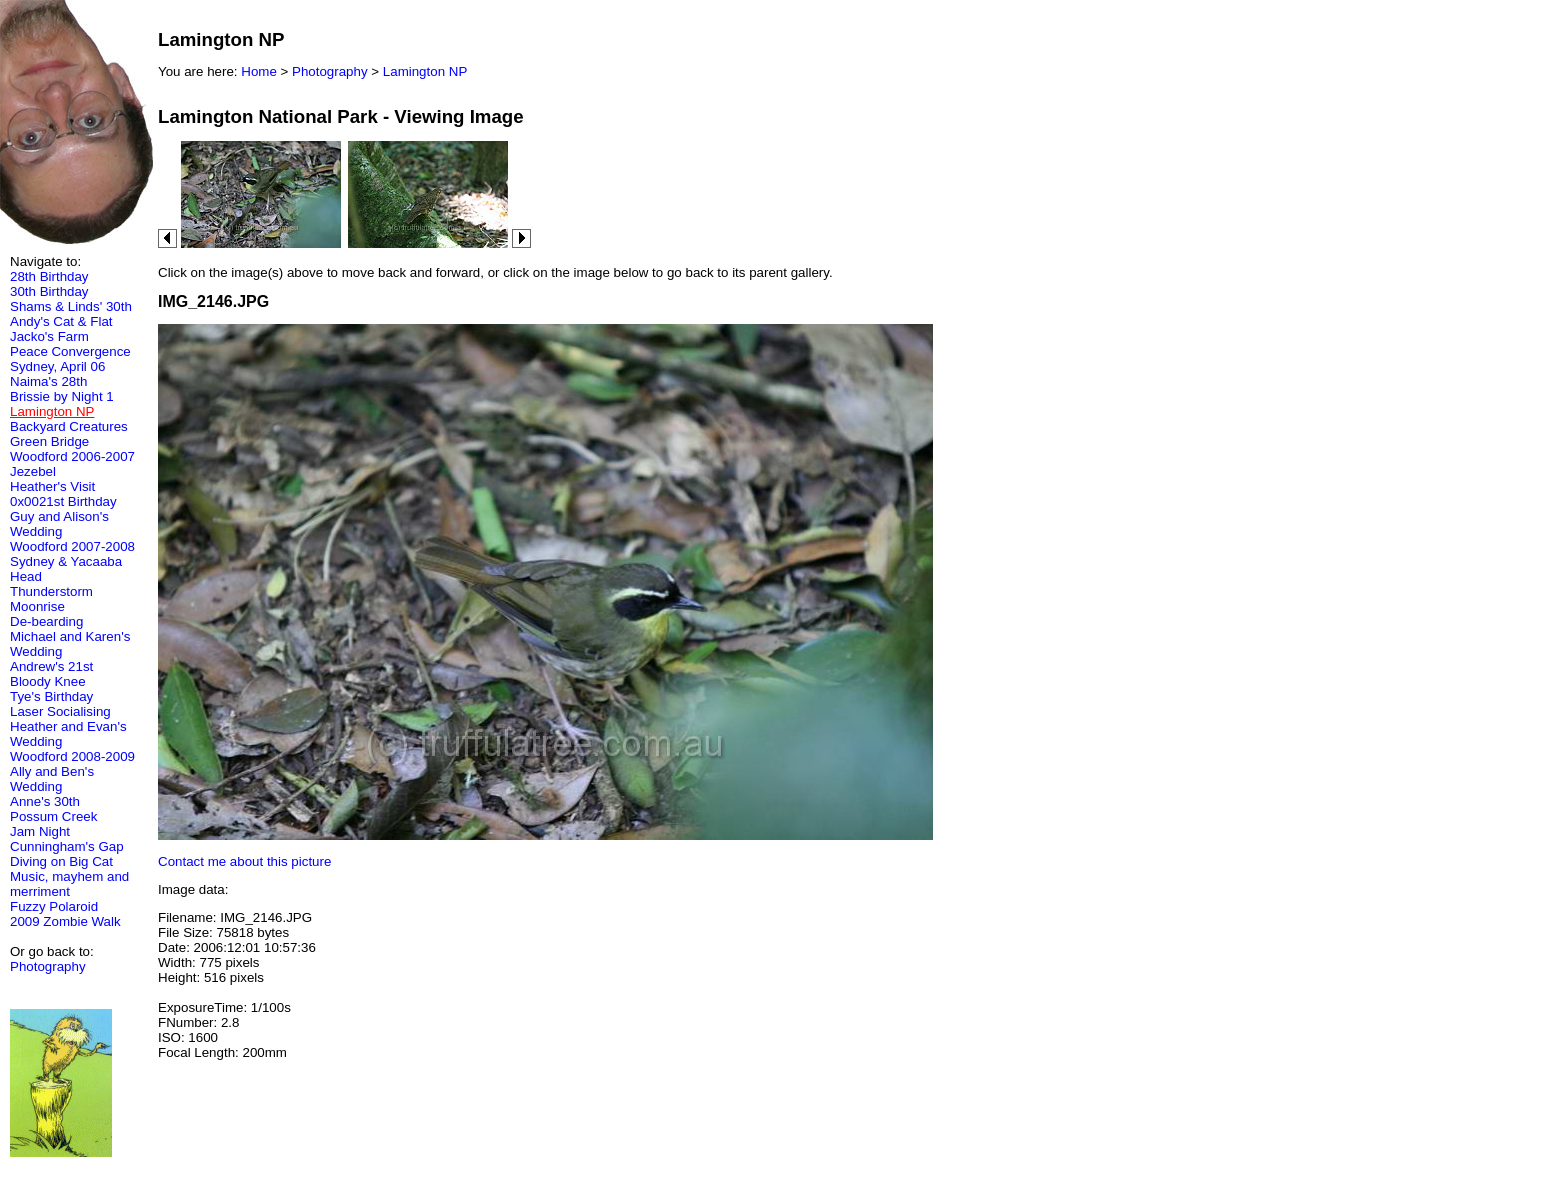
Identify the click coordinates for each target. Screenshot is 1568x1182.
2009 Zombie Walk (65, 921)
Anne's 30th (45, 801)
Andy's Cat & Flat (61, 321)
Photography (48, 966)
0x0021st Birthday (63, 501)
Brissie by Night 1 (62, 396)
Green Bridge (49, 441)
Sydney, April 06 (57, 366)
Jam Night (40, 831)
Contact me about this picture (244, 861)
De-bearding (46, 621)
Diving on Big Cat (61, 861)
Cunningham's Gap (67, 846)
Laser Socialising (60, 711)
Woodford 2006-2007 (72, 456)
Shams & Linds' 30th (71, 306)
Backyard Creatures (69, 426)
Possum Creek (53, 816)
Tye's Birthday (51, 696)
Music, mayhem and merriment (69, 884)
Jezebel (33, 471)
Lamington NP (425, 71)
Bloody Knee (48, 681)
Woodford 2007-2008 (72, 546)
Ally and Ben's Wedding (52, 779)
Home (259, 71)
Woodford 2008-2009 (72, 756)
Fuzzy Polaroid (54, 906)
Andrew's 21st (51, 666)
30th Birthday (49, 291)
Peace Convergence (70, 351)
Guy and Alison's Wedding (59, 524)
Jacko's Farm (49, 336)
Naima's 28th (48, 381)
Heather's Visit (52, 486)
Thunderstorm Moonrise (51, 599)
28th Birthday (49, 276)
